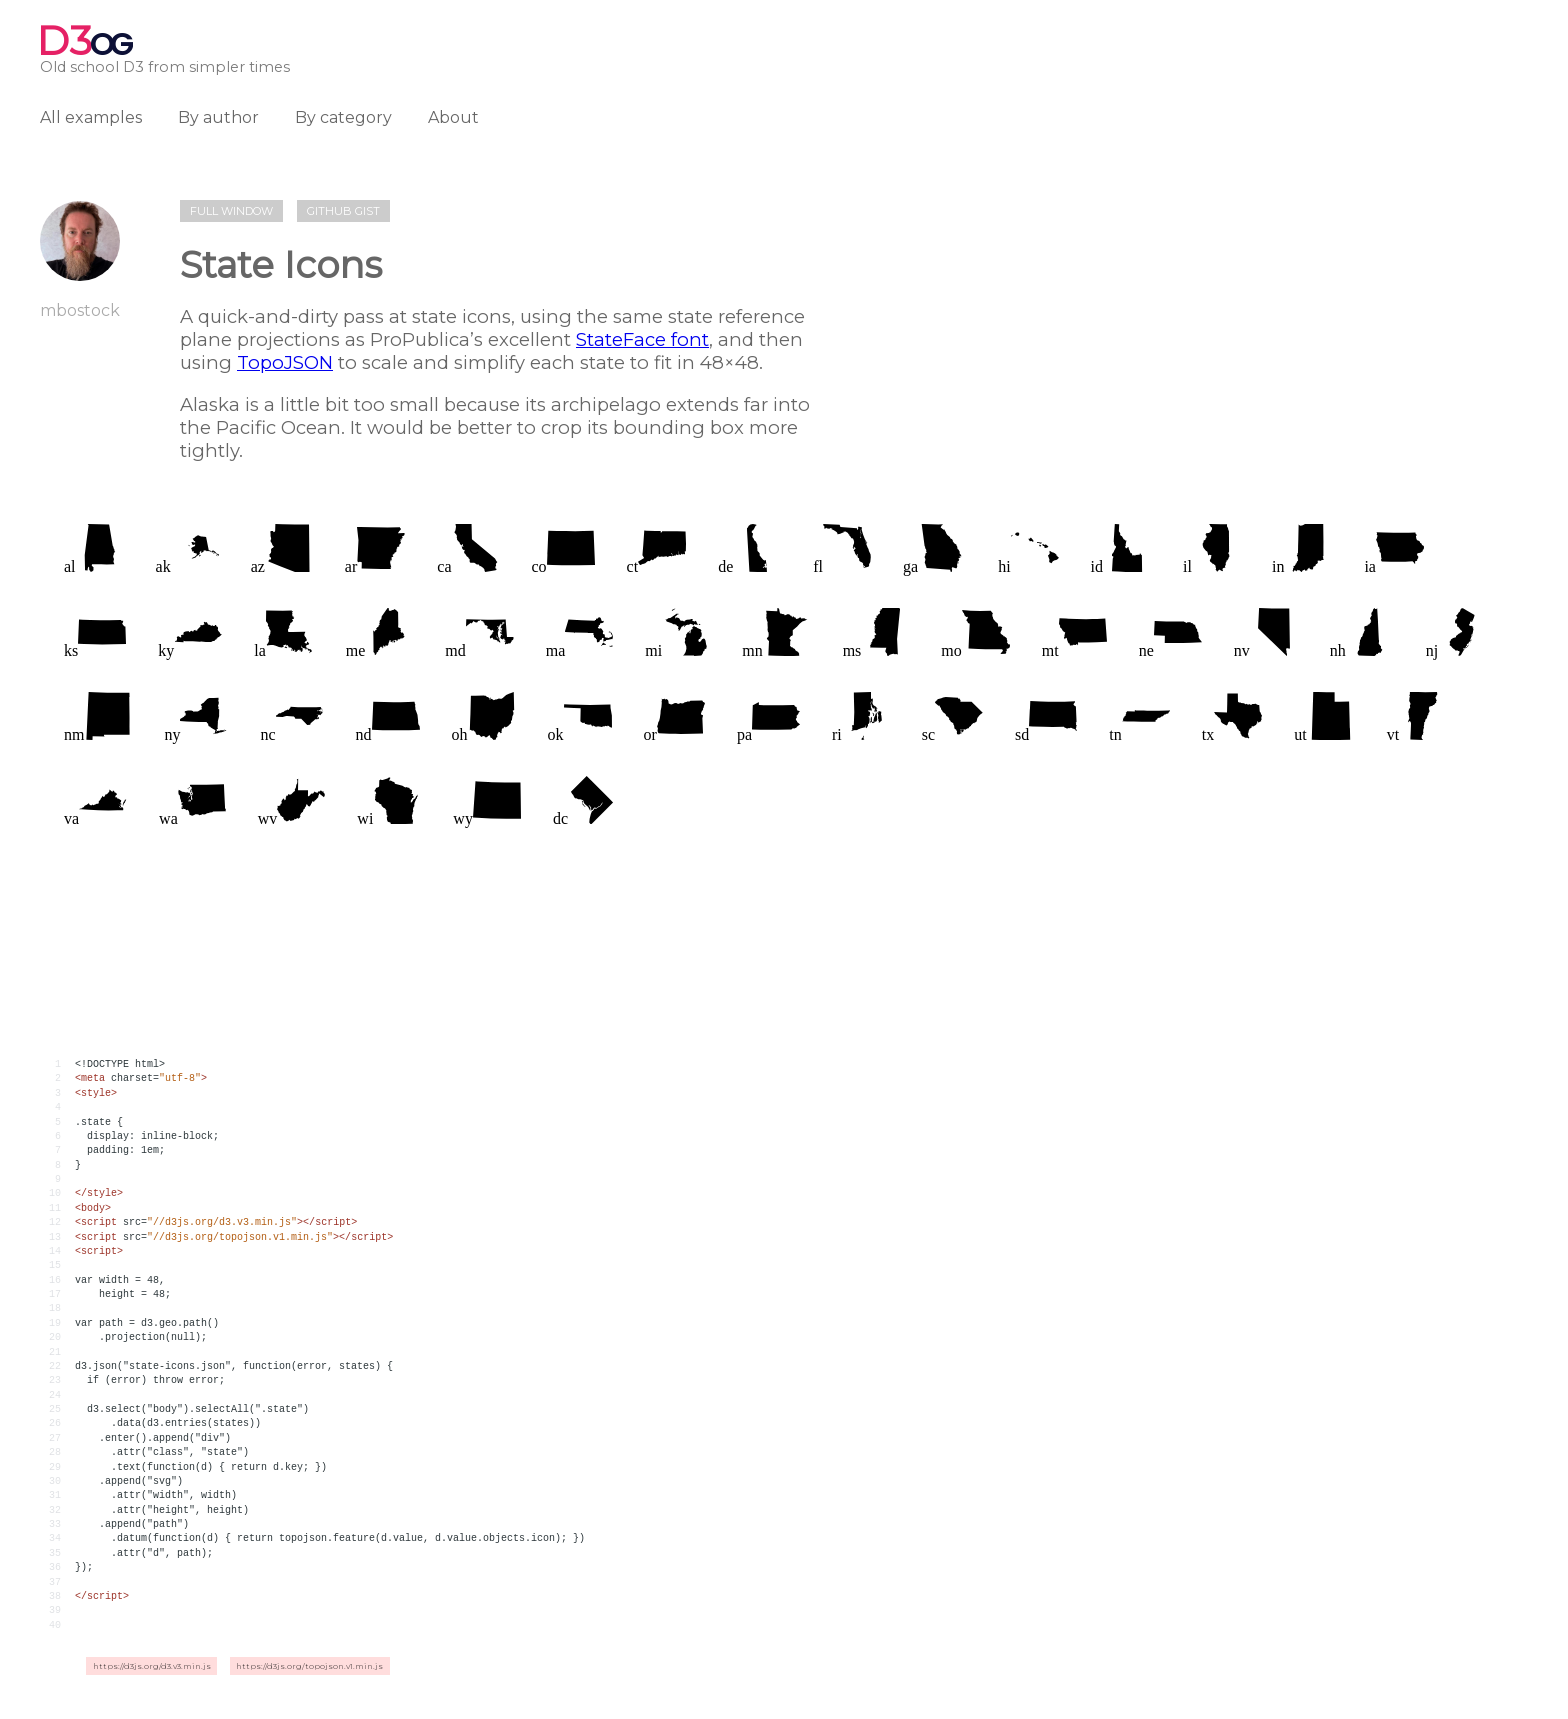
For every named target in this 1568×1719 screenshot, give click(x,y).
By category (343, 117)
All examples (91, 117)
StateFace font (642, 339)
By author (218, 117)
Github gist (343, 211)
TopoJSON (285, 362)
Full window (231, 211)
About (453, 117)
